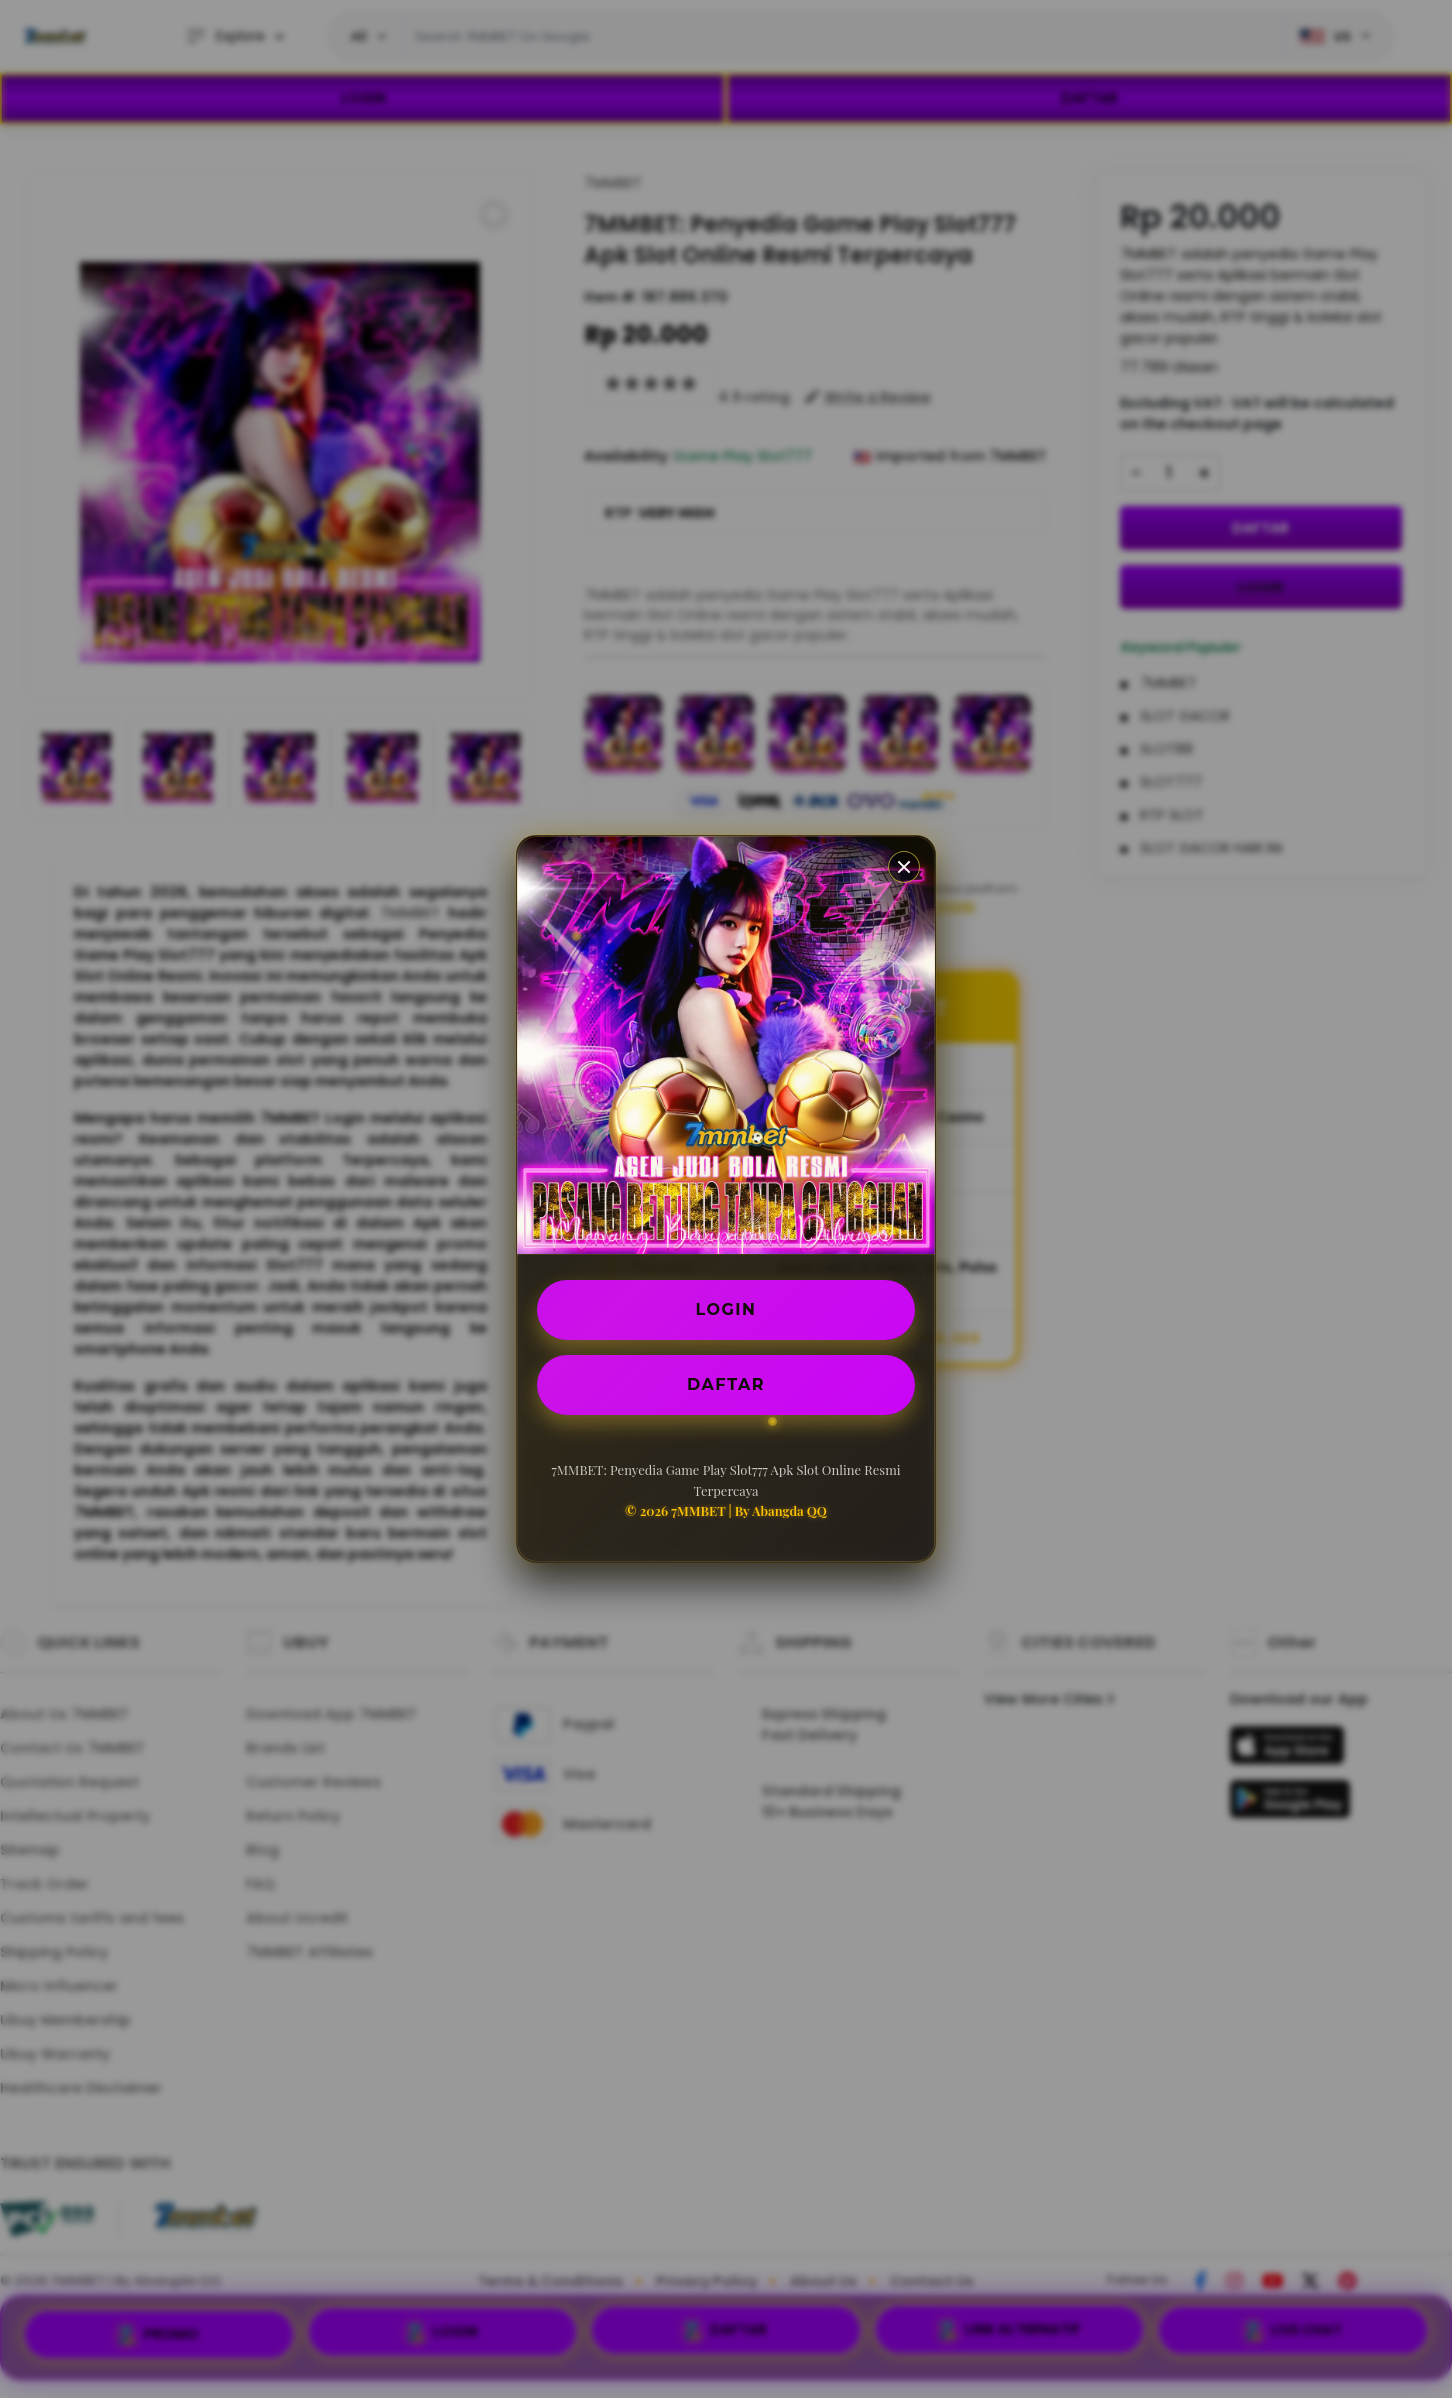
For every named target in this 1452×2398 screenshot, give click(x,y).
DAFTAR (726, 1384)
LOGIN (726, 1309)
